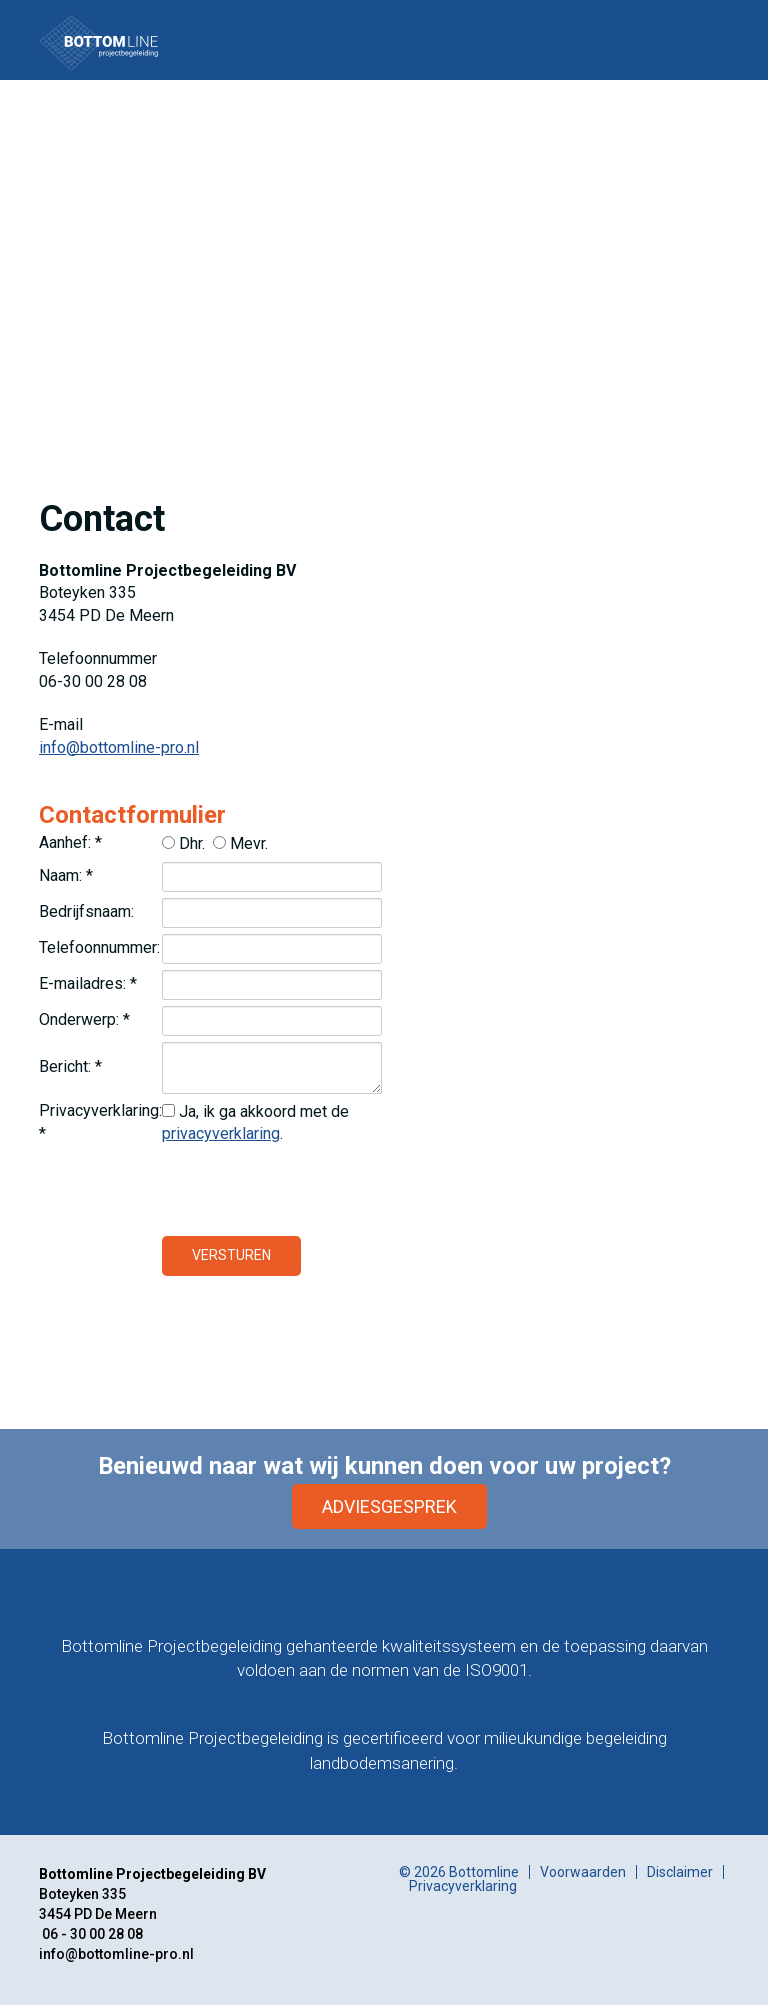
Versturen (231, 1255)
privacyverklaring (221, 1133)
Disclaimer (680, 1872)
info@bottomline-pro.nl (119, 747)
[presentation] (314, 1191)
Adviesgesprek (389, 1506)
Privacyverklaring (463, 1886)
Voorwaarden (583, 1872)
